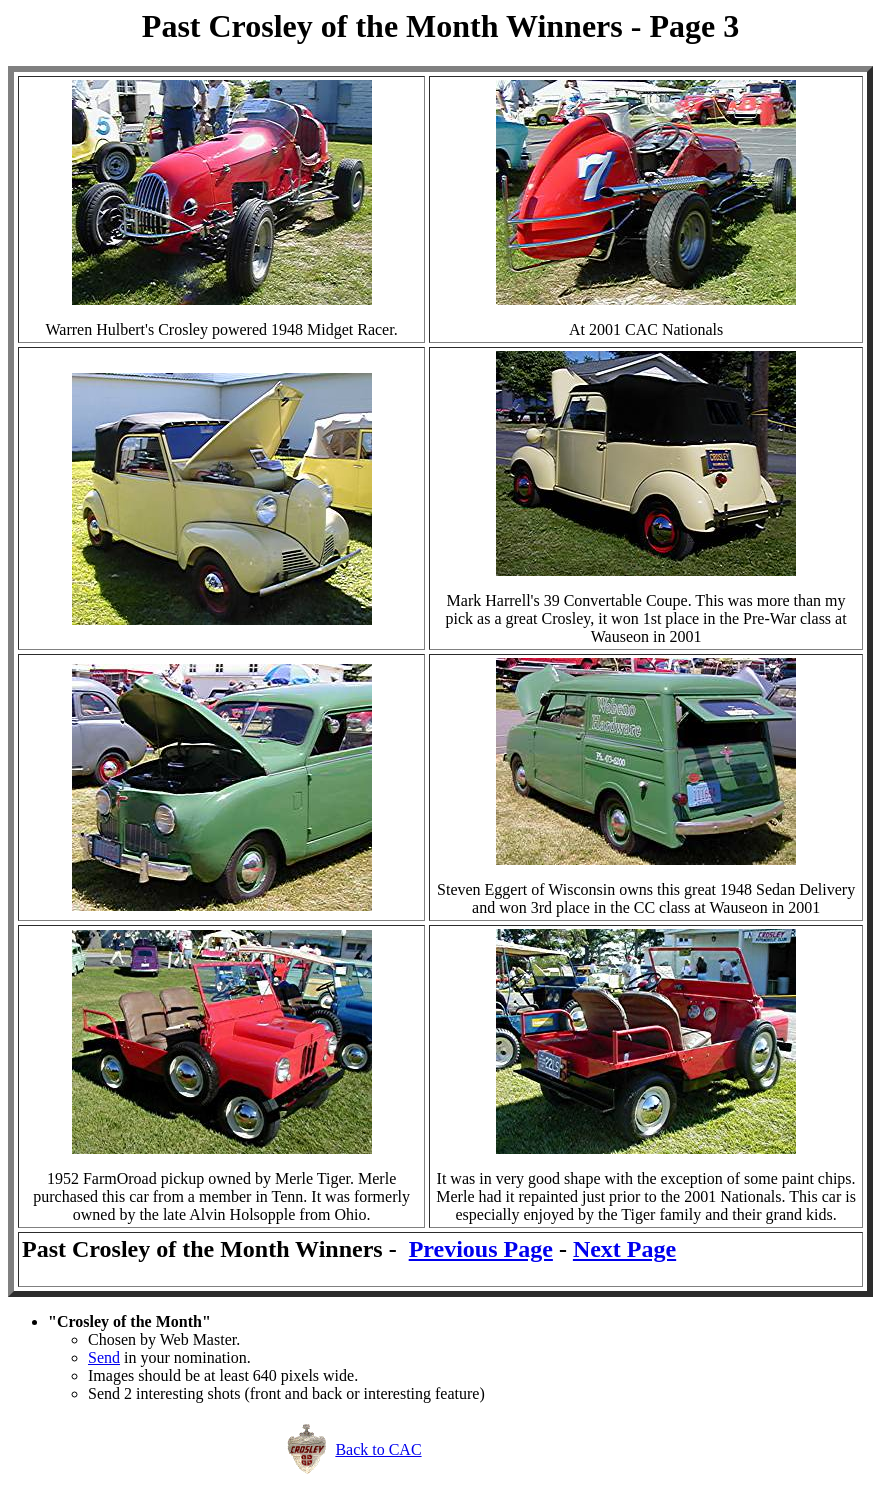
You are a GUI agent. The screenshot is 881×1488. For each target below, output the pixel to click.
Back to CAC (378, 1449)
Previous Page (481, 1249)
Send (104, 1357)
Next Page (624, 1249)
